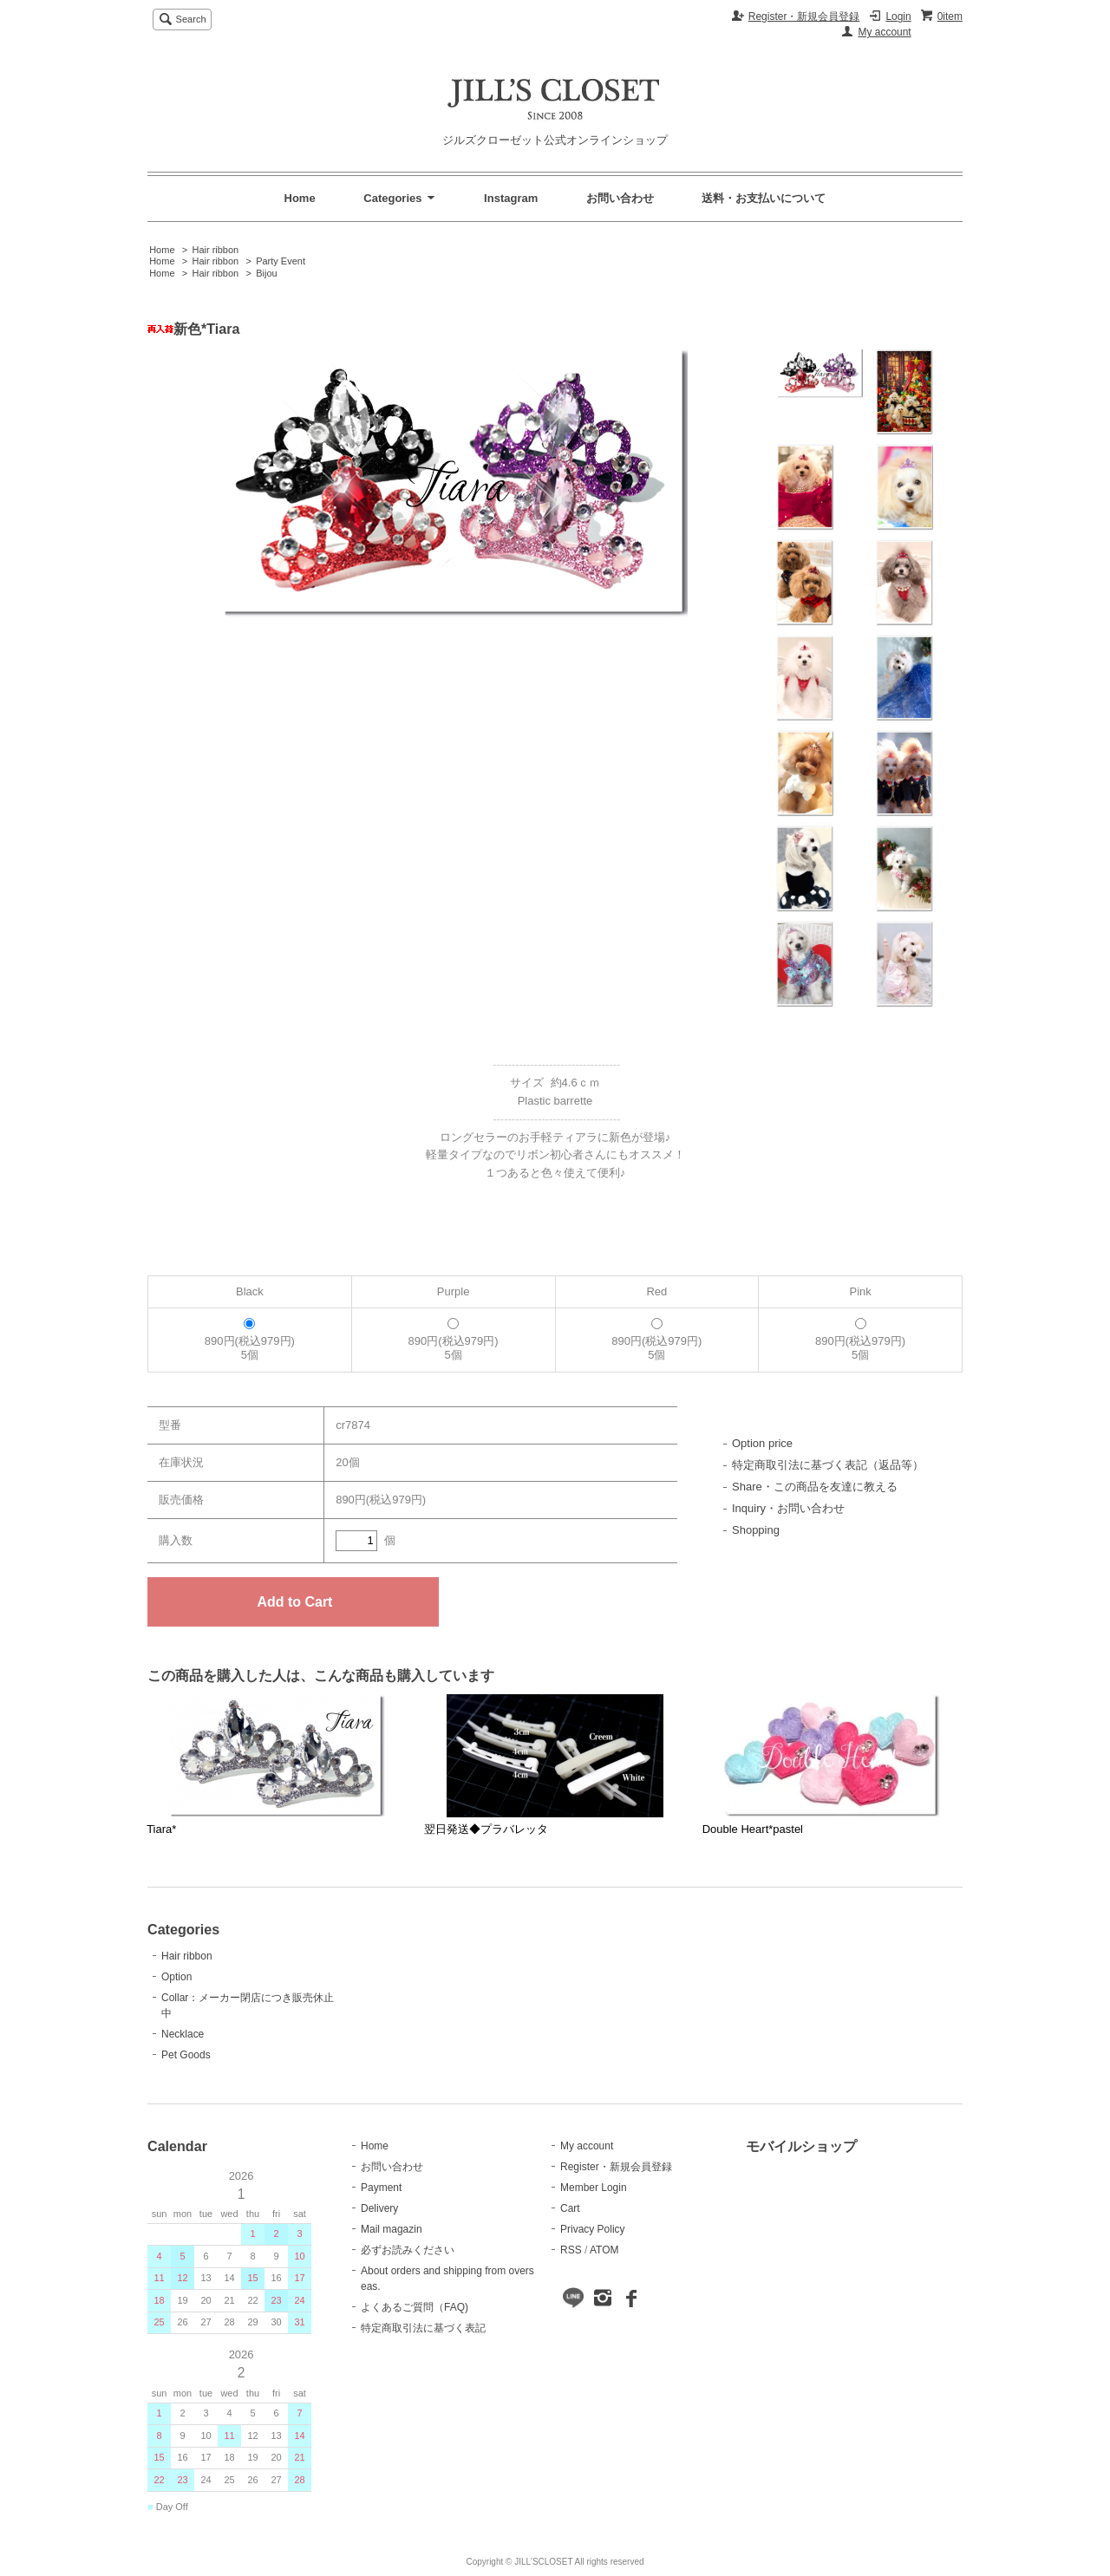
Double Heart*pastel (752, 1829)
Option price (762, 1443)
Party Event (280, 261)
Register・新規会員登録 (804, 16)
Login (898, 16)
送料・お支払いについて (764, 198)
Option (176, 1977)
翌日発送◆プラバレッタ (486, 1829)
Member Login (593, 2187)
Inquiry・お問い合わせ (788, 1508)
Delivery (379, 2208)
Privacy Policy (592, 2229)
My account (884, 32)
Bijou (266, 273)
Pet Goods (186, 2055)
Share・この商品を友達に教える (815, 1486)
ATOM (604, 2250)
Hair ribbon (215, 250)
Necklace (182, 2034)
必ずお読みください (407, 2250)
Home (300, 198)
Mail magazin (391, 2229)
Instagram (511, 198)
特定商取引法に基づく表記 (423, 2328)
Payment (381, 2187)
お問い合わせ (620, 198)
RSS (571, 2250)
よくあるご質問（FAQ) (414, 2307)
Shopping (756, 1529)
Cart (570, 2208)
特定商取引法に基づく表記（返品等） (828, 1464)
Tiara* (161, 1829)
